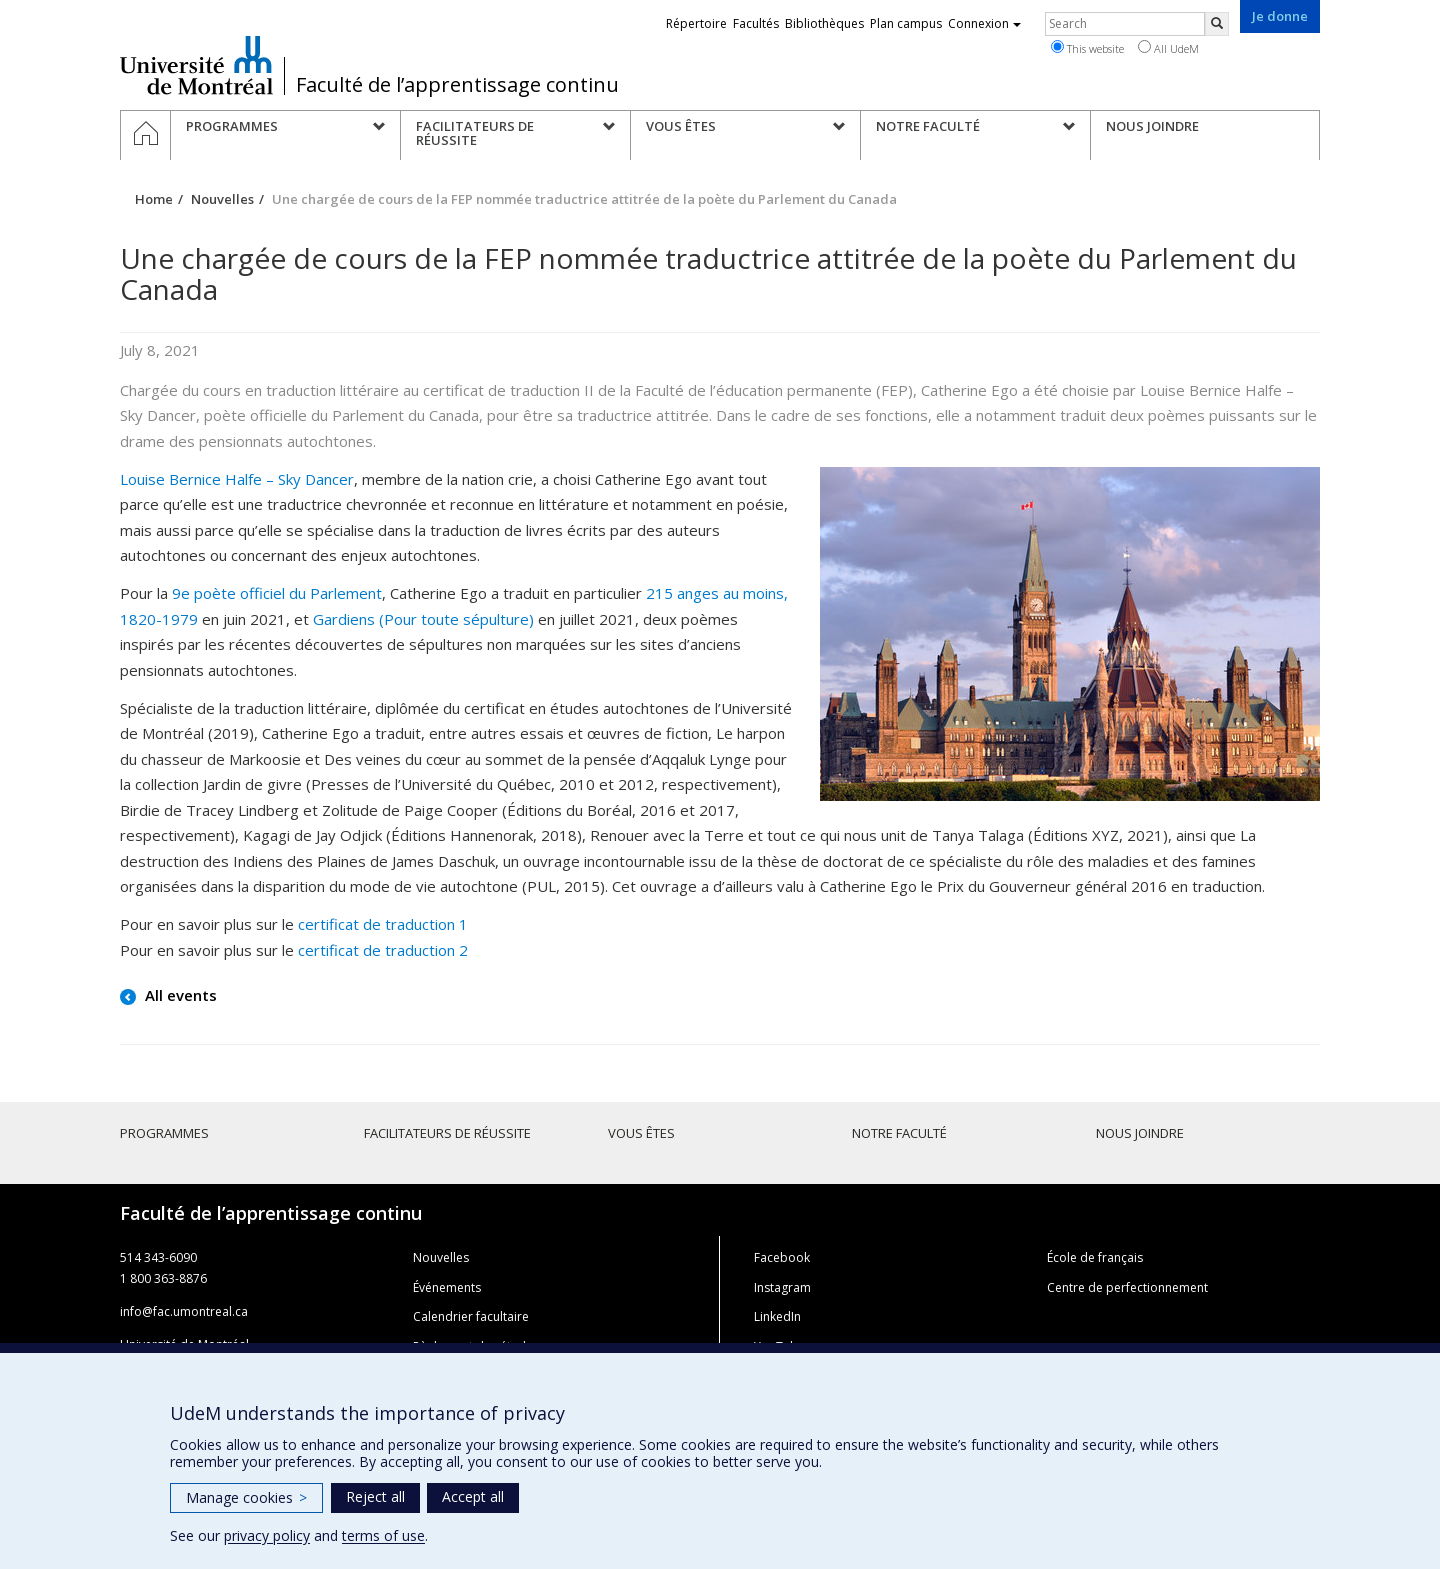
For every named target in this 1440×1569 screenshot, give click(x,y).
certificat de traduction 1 (383, 924)
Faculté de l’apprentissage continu (457, 85)
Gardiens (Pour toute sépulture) (423, 619)
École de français (1095, 1257)
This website (1087, 48)
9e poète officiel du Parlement (277, 593)
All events (179, 995)
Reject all (375, 1496)
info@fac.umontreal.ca (184, 1311)
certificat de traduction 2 (383, 950)
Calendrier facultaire (471, 1316)
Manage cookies (246, 1497)
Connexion (984, 23)
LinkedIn (777, 1316)
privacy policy (267, 1535)
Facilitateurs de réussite (447, 1133)
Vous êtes (641, 1133)
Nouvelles (222, 199)
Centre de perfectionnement (1127, 1287)
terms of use (383, 1535)
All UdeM (1168, 48)
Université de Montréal (196, 65)
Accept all (473, 1496)
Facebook (782, 1257)
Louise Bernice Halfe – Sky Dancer (237, 479)
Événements (447, 1287)
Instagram (782, 1287)
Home (154, 199)
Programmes (164, 1133)
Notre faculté (899, 1133)
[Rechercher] (1217, 24)
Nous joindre (1140, 1133)
